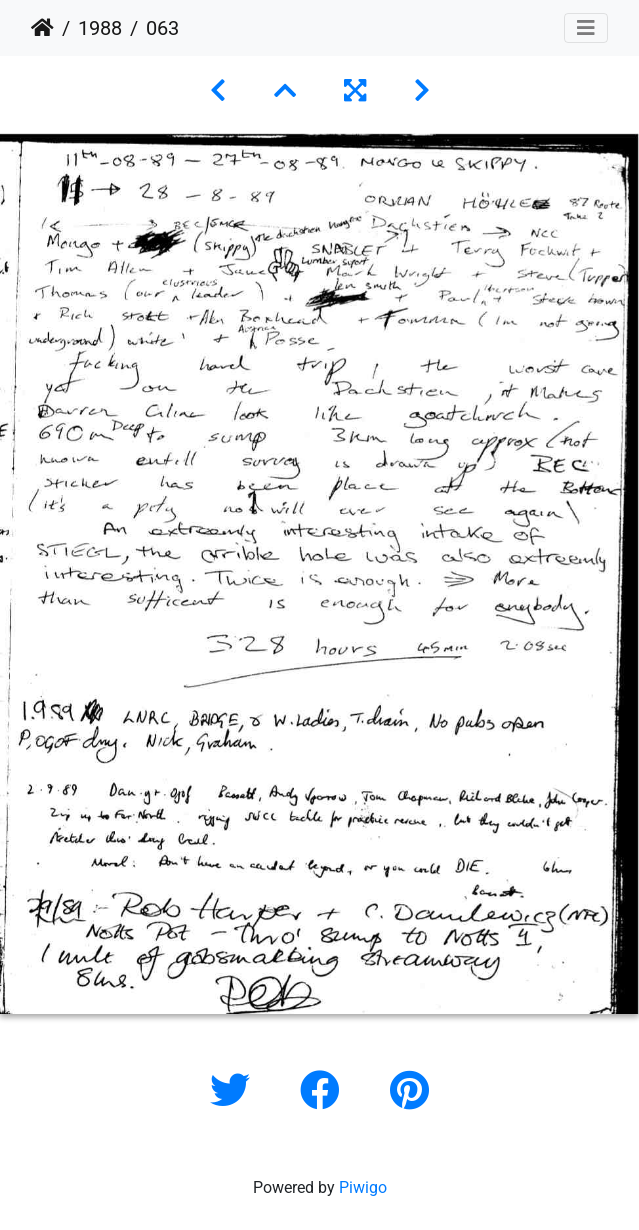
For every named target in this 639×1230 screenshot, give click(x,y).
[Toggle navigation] (586, 28)
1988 (100, 28)
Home (42, 28)
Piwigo (363, 1187)
